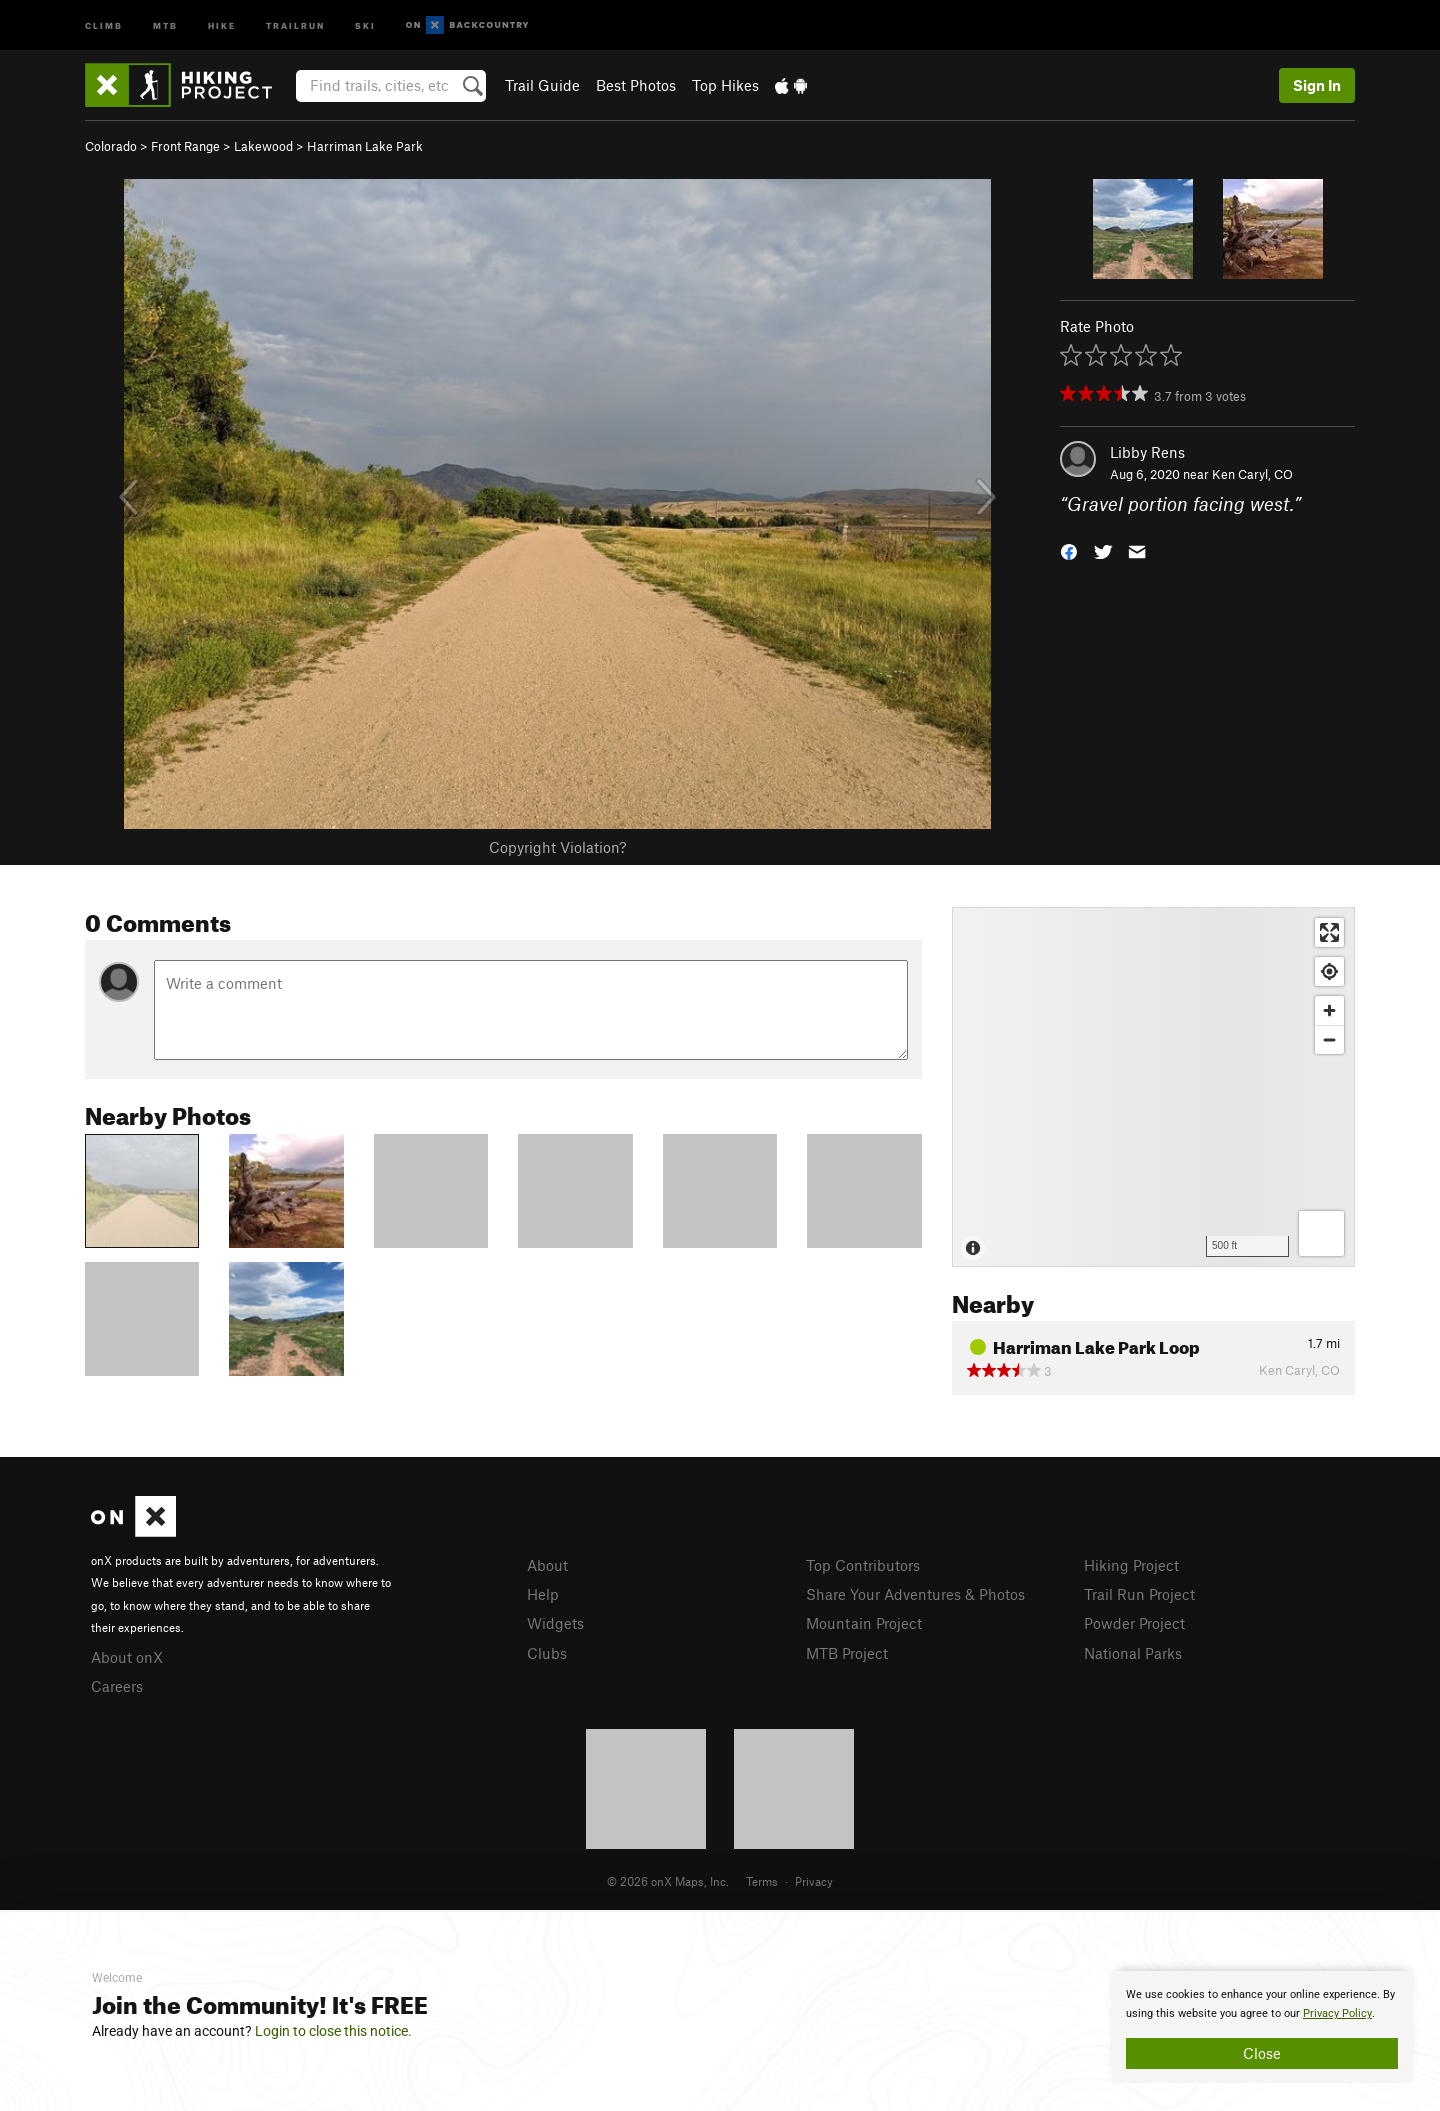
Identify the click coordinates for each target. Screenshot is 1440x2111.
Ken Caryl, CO (1252, 474)
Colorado (111, 146)
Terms (762, 1881)
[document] (1262, 2027)
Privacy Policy (1337, 2013)
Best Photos (636, 85)
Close (1262, 2053)
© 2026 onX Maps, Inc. (668, 1881)
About (547, 1565)
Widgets (555, 1623)
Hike (222, 24)
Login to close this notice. (333, 2031)
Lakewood (263, 146)
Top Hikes (725, 85)
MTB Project (847, 1653)
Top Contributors (863, 1565)
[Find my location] (1329, 971)
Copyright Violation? (557, 847)
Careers (117, 1686)
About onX (127, 1657)
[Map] (1153, 1087)
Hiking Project (1131, 1565)
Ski (365, 24)
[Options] (1321, 1233)
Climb (104, 24)
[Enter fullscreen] (1329, 932)
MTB (165, 24)
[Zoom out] (1329, 1039)
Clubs (547, 1653)
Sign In (1317, 85)
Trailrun (295, 24)
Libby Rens (1147, 452)
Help (543, 1594)
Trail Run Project (1139, 1594)
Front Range (185, 146)
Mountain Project (864, 1623)
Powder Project (1134, 1623)
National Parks (1133, 1653)
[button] (1069, 550)
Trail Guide (542, 85)
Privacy (814, 1881)
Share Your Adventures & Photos (915, 1594)
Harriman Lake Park (365, 146)
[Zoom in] (1329, 1010)
